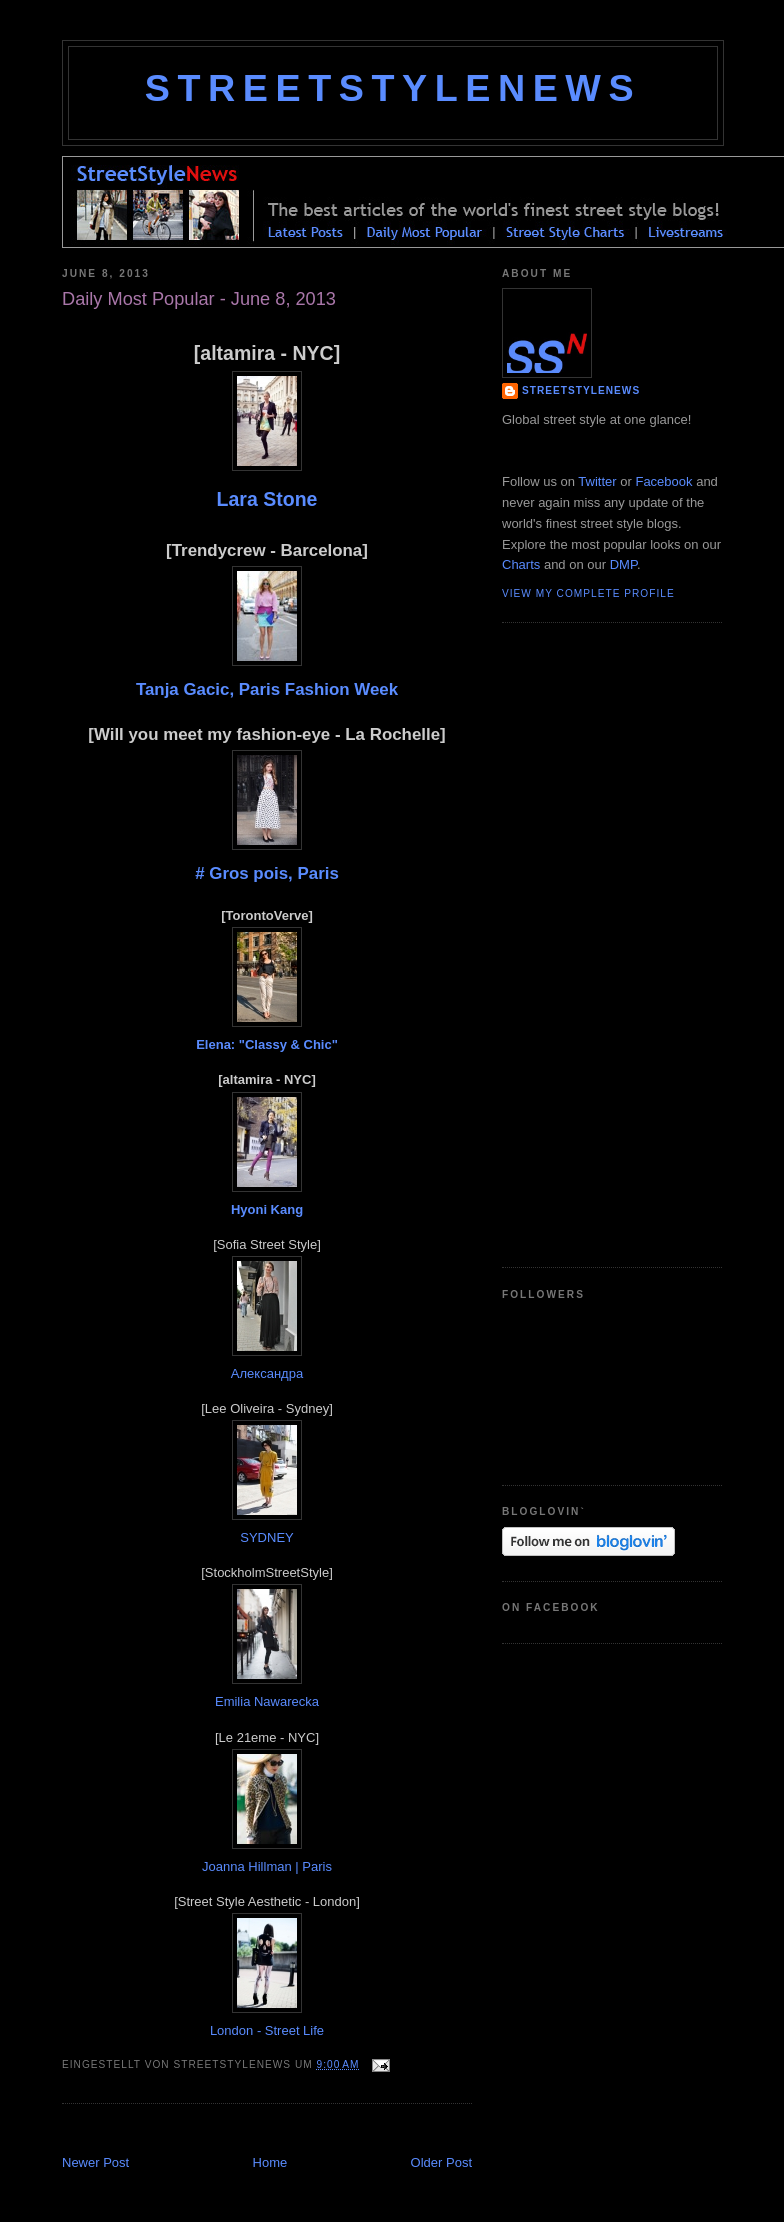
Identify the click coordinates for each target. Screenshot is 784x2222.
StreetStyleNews (393, 88)
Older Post (441, 2162)
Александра (267, 1373)
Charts (521, 564)
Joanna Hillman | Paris (267, 1866)
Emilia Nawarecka (267, 1701)
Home (270, 2162)
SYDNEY (266, 1537)
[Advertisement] (296, 2131)
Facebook (663, 481)
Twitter (597, 481)
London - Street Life (267, 2030)
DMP (623, 564)
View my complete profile (588, 593)
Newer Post (95, 2162)
